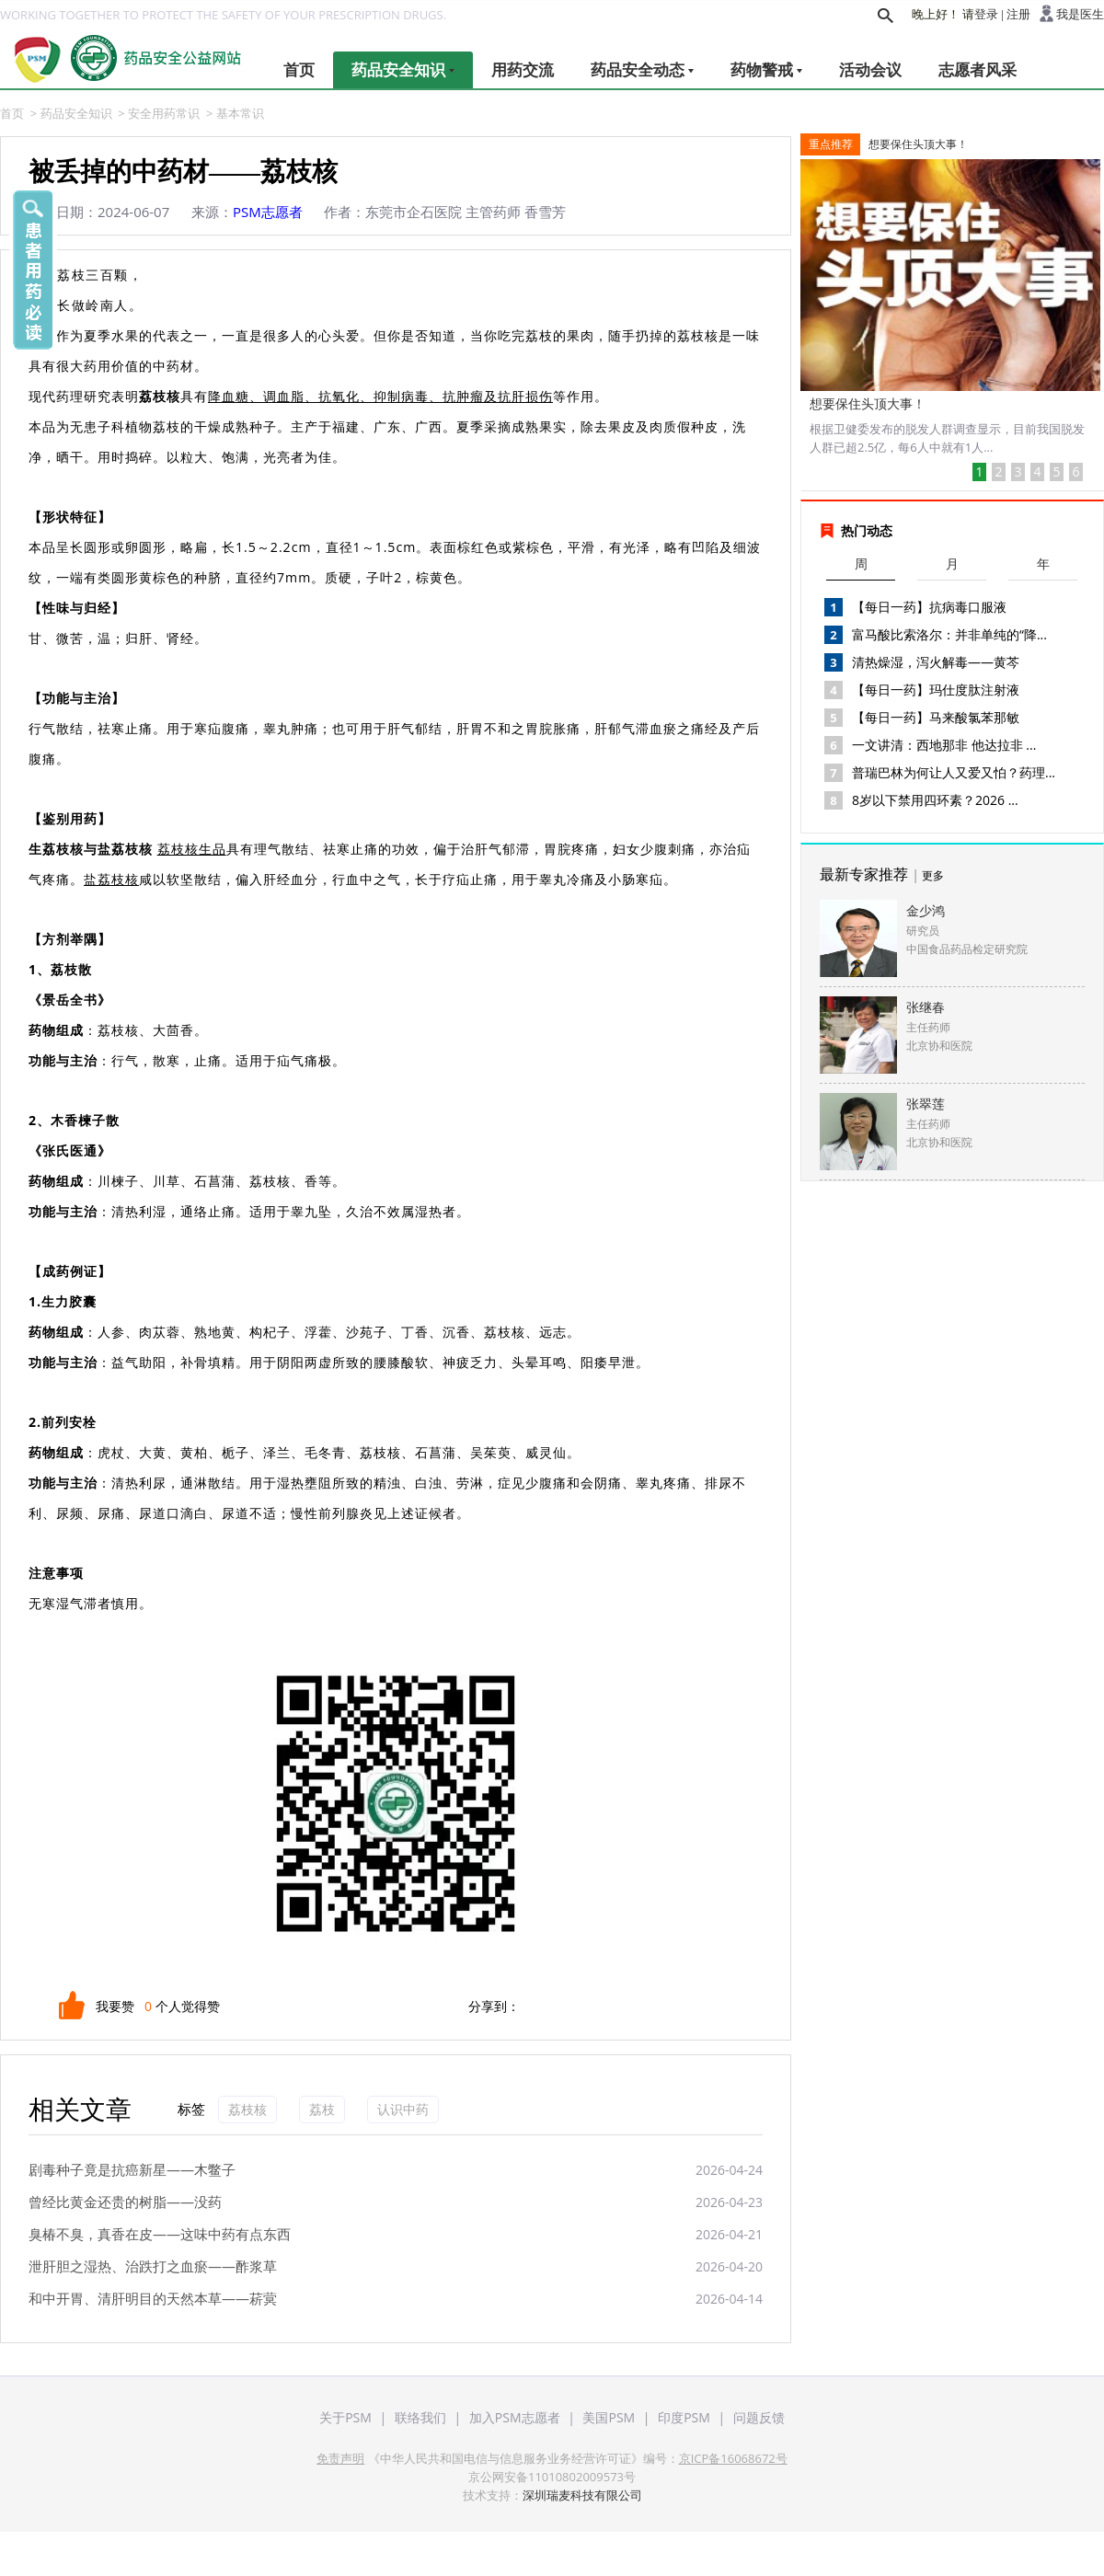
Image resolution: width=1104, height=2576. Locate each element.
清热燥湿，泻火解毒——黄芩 (935, 662)
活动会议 (870, 69)
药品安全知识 (402, 69)
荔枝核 (247, 2109)
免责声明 (340, 2458)
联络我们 (420, 2417)
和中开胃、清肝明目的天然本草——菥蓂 (153, 2298)
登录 (986, 14)
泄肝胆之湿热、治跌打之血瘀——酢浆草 (153, 2266)
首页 (299, 69)
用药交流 (522, 69)
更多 (933, 875)
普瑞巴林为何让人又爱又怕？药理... (953, 772)
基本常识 (240, 113)
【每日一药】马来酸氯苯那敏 (935, 717)
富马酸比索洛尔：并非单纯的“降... (949, 634)
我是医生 (1080, 14)
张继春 (925, 1007)
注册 (1018, 14)
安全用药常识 (164, 113)
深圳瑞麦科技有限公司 (582, 2495)
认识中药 (403, 2109)
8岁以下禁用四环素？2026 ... (935, 800)
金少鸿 (925, 910)
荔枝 (322, 2109)
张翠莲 (925, 1103)
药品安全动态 (642, 69)
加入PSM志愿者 (514, 2417)
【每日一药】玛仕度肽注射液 (935, 689)
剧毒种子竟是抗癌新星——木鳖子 (132, 2169)
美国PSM (608, 2417)
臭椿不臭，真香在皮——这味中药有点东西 (160, 2234)
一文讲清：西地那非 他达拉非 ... (944, 744)
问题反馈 (759, 2417)
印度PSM (684, 2417)
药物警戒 (766, 69)
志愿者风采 (977, 69)
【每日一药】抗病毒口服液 (929, 606)
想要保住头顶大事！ (918, 144)
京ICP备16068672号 (733, 2458)
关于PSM (345, 2417)
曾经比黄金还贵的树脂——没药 (125, 2201)
